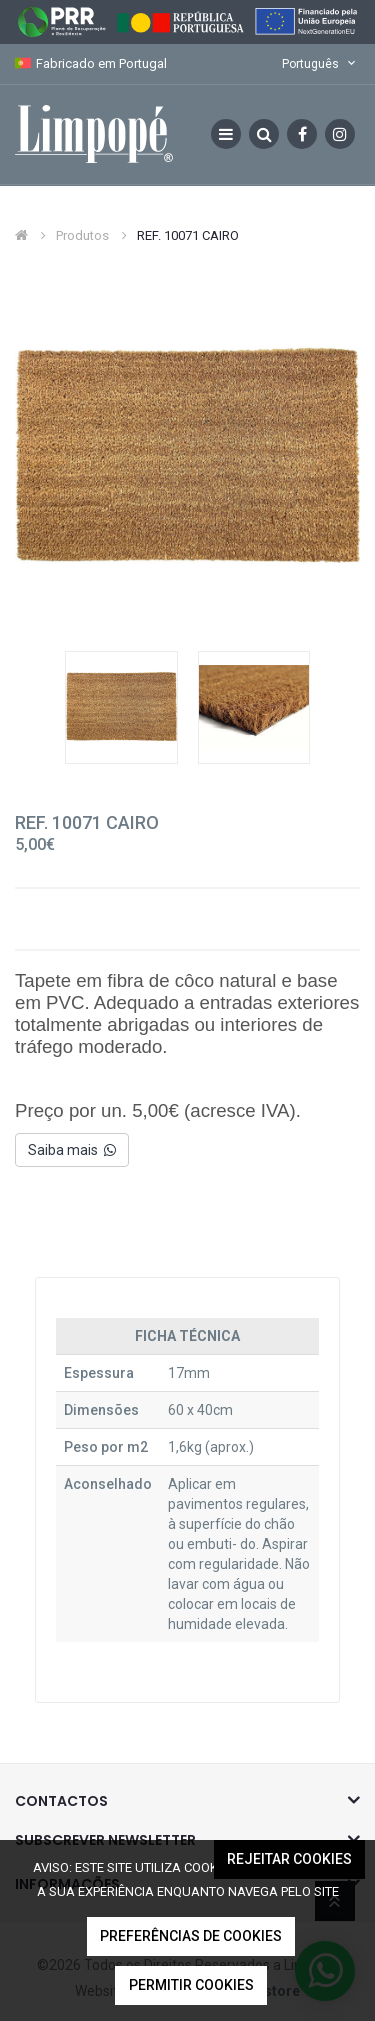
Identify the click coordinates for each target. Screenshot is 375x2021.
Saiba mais (72, 1150)
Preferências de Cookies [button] (191, 1936)
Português (321, 63)
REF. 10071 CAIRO (188, 235)
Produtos (82, 235)
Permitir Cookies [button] (191, 1985)
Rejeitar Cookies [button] (289, 1859)
